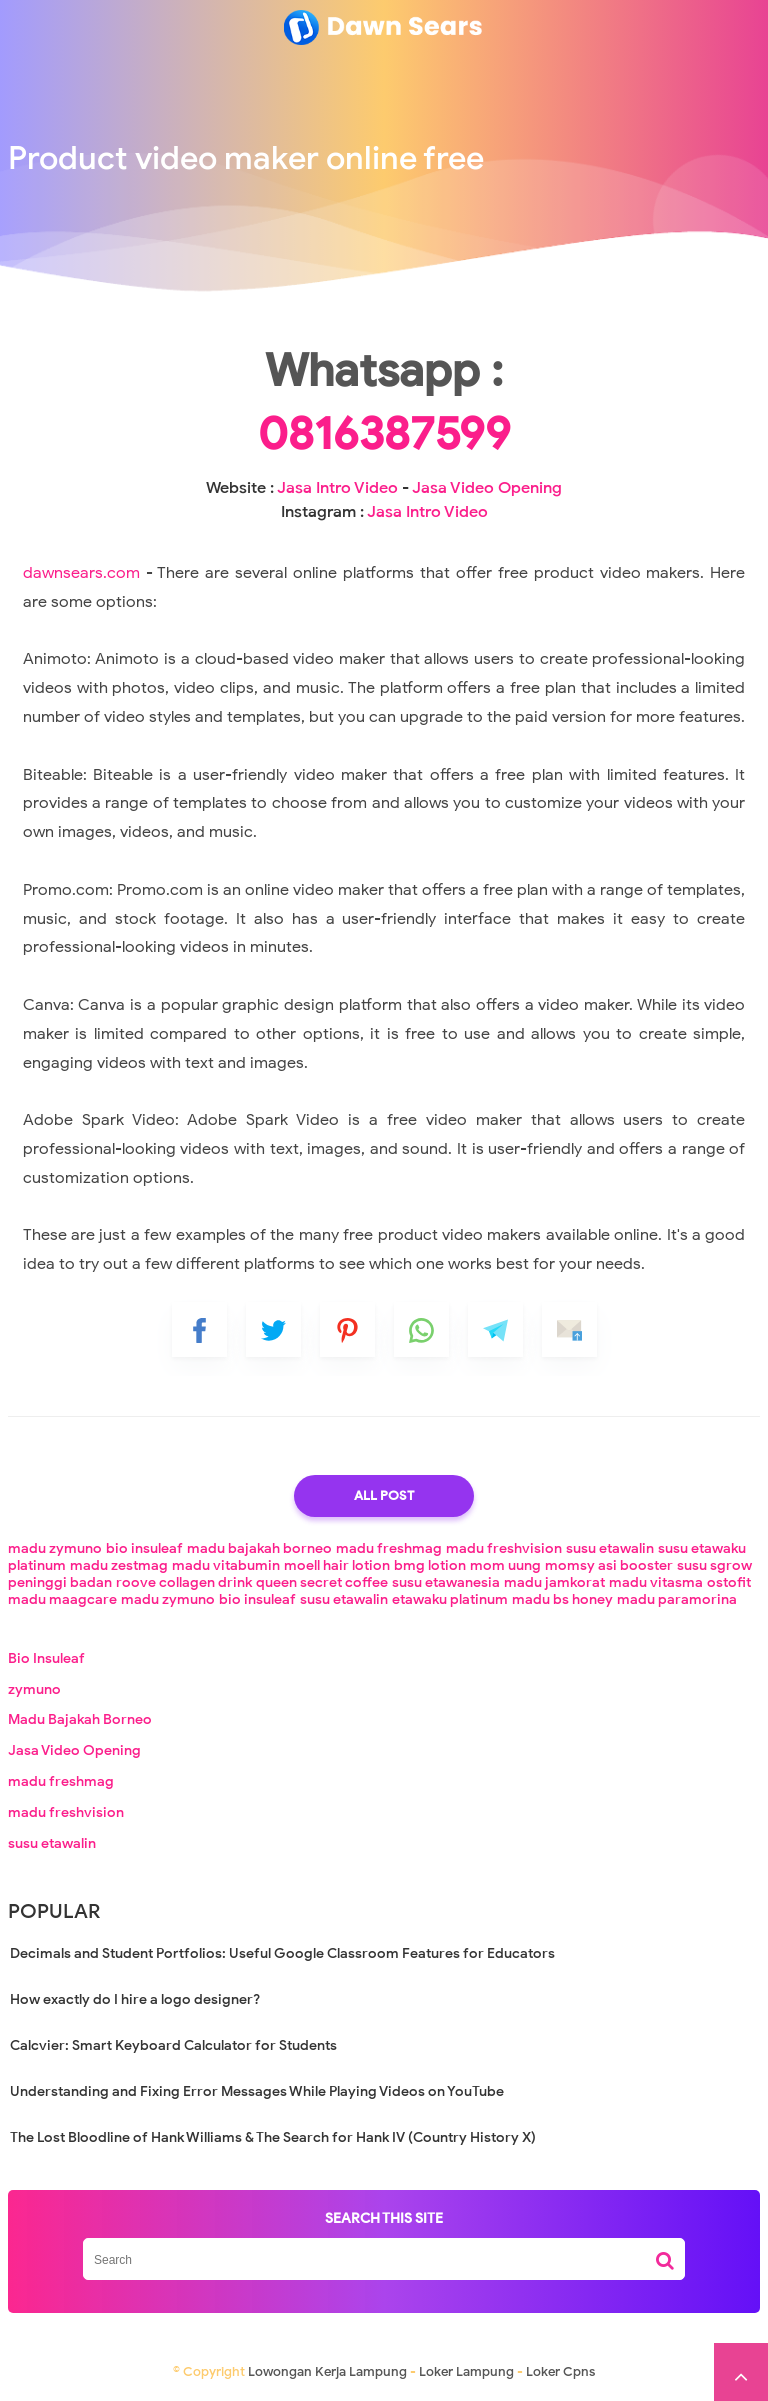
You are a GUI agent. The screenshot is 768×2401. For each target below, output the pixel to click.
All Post (384, 1495)
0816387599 (384, 434)
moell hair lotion (337, 1565)
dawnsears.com (81, 573)
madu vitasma (656, 1582)
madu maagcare (62, 1599)
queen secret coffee (322, 1582)
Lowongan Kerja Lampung (327, 2371)
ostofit (729, 1582)
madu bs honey (562, 1599)
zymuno (34, 1689)
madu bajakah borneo (259, 1548)
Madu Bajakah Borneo (80, 1719)
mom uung (505, 1565)
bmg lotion (430, 1565)
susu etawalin (610, 1548)
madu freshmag (389, 1548)
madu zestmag (119, 1565)
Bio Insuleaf (46, 1658)
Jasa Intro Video (337, 488)
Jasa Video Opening (487, 488)
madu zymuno (55, 1548)
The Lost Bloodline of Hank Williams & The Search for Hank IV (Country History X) (273, 2137)
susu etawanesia (446, 1582)
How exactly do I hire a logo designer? (135, 1999)
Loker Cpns (560, 2371)
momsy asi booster (609, 1565)
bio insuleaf (144, 1548)
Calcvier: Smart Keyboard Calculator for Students (173, 2045)
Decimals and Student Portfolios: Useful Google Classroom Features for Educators (282, 1953)
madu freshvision (504, 1548)
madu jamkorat (554, 1582)
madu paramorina (677, 1599)
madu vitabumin (226, 1565)
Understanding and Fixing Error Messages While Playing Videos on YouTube (257, 2091)
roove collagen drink (184, 1582)
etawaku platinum (450, 1599)
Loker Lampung (466, 2371)
